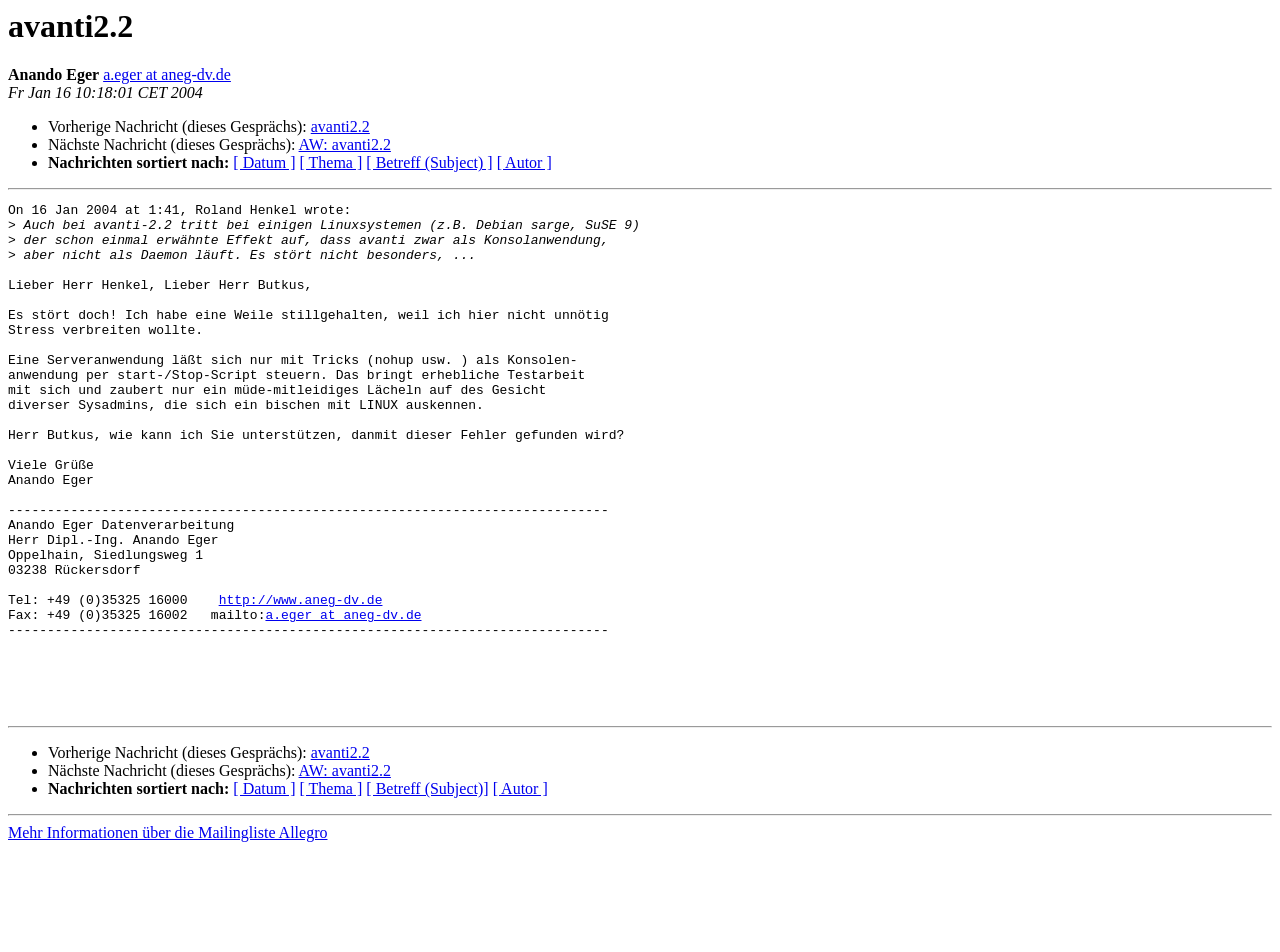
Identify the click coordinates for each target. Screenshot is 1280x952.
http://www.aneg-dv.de (301, 680)
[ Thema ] (331, 162)
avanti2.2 (340, 126)
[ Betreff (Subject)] (427, 890)
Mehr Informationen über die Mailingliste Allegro (167, 934)
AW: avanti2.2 (345, 144)
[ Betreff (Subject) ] (429, 162)
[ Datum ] (264, 162)
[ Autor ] (524, 162)
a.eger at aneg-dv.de (167, 74)
